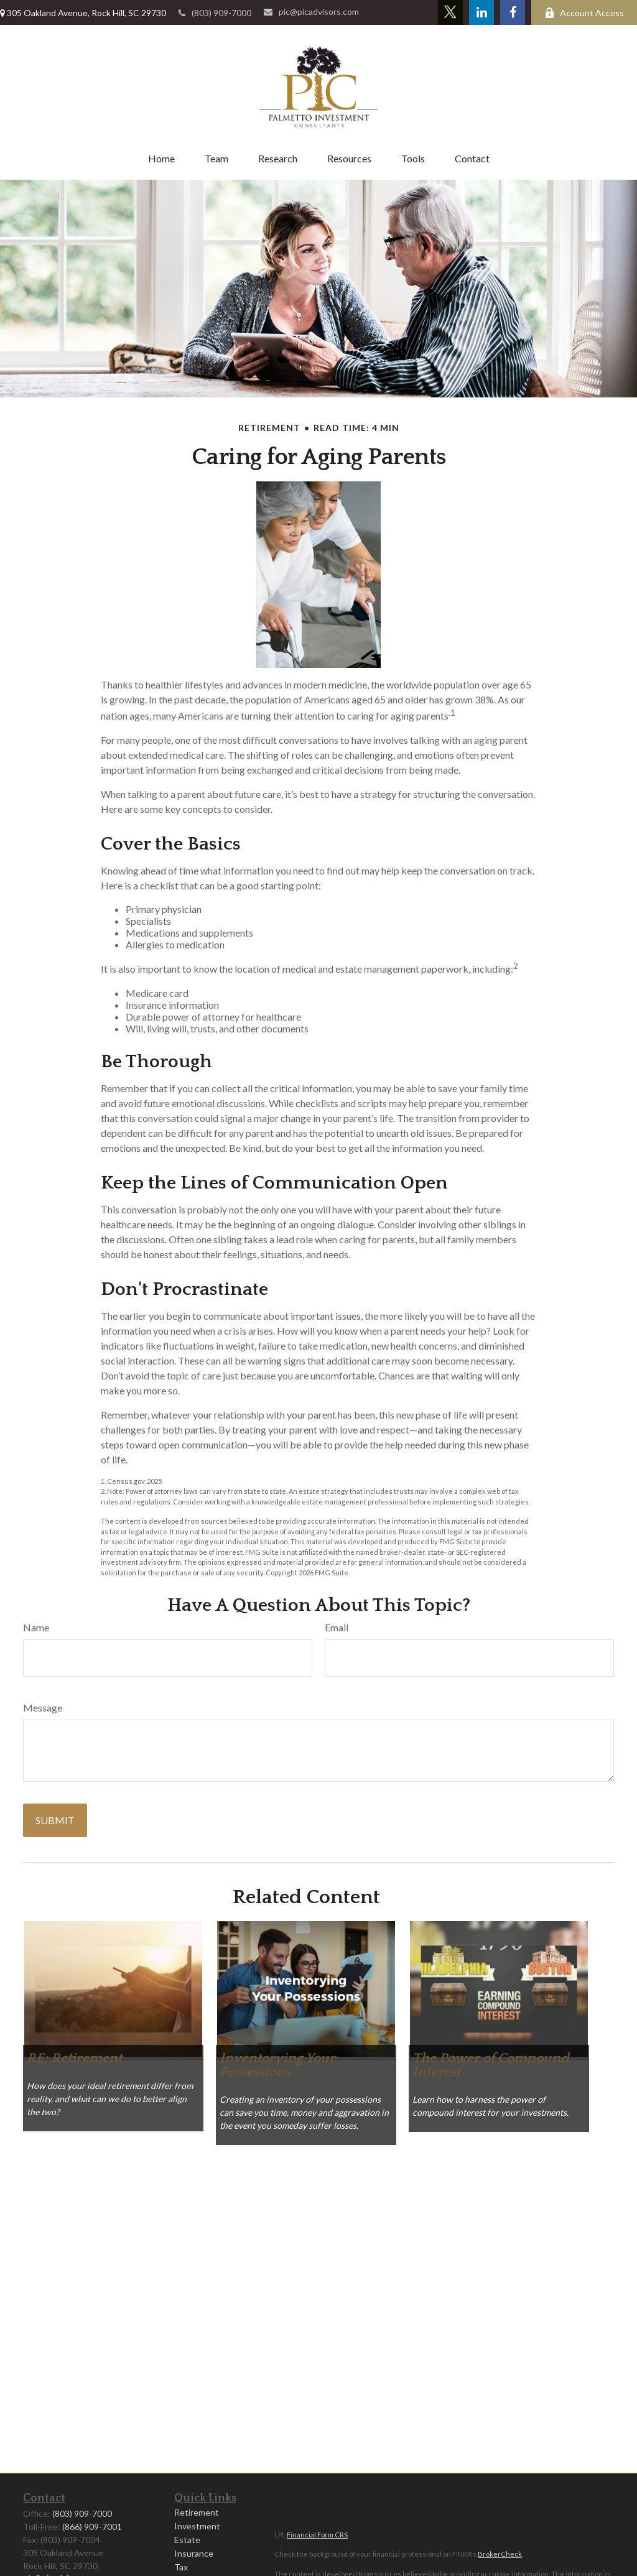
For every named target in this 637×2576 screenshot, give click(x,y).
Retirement (196, 2512)
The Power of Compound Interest (490, 2065)
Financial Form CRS (317, 2535)
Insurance (193, 2553)
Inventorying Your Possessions (277, 2065)
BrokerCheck (500, 2554)
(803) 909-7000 (215, 12)
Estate (187, 2539)
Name (36, 1627)
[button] (161, 158)
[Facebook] (512, 12)
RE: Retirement (74, 2058)
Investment (197, 2526)
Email (336, 1627)
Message (42, 1707)
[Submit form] (55, 1820)
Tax (181, 2567)
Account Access (584, 12)
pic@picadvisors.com (311, 11)
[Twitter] (450, 12)
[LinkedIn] (481, 12)
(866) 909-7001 (92, 2526)
